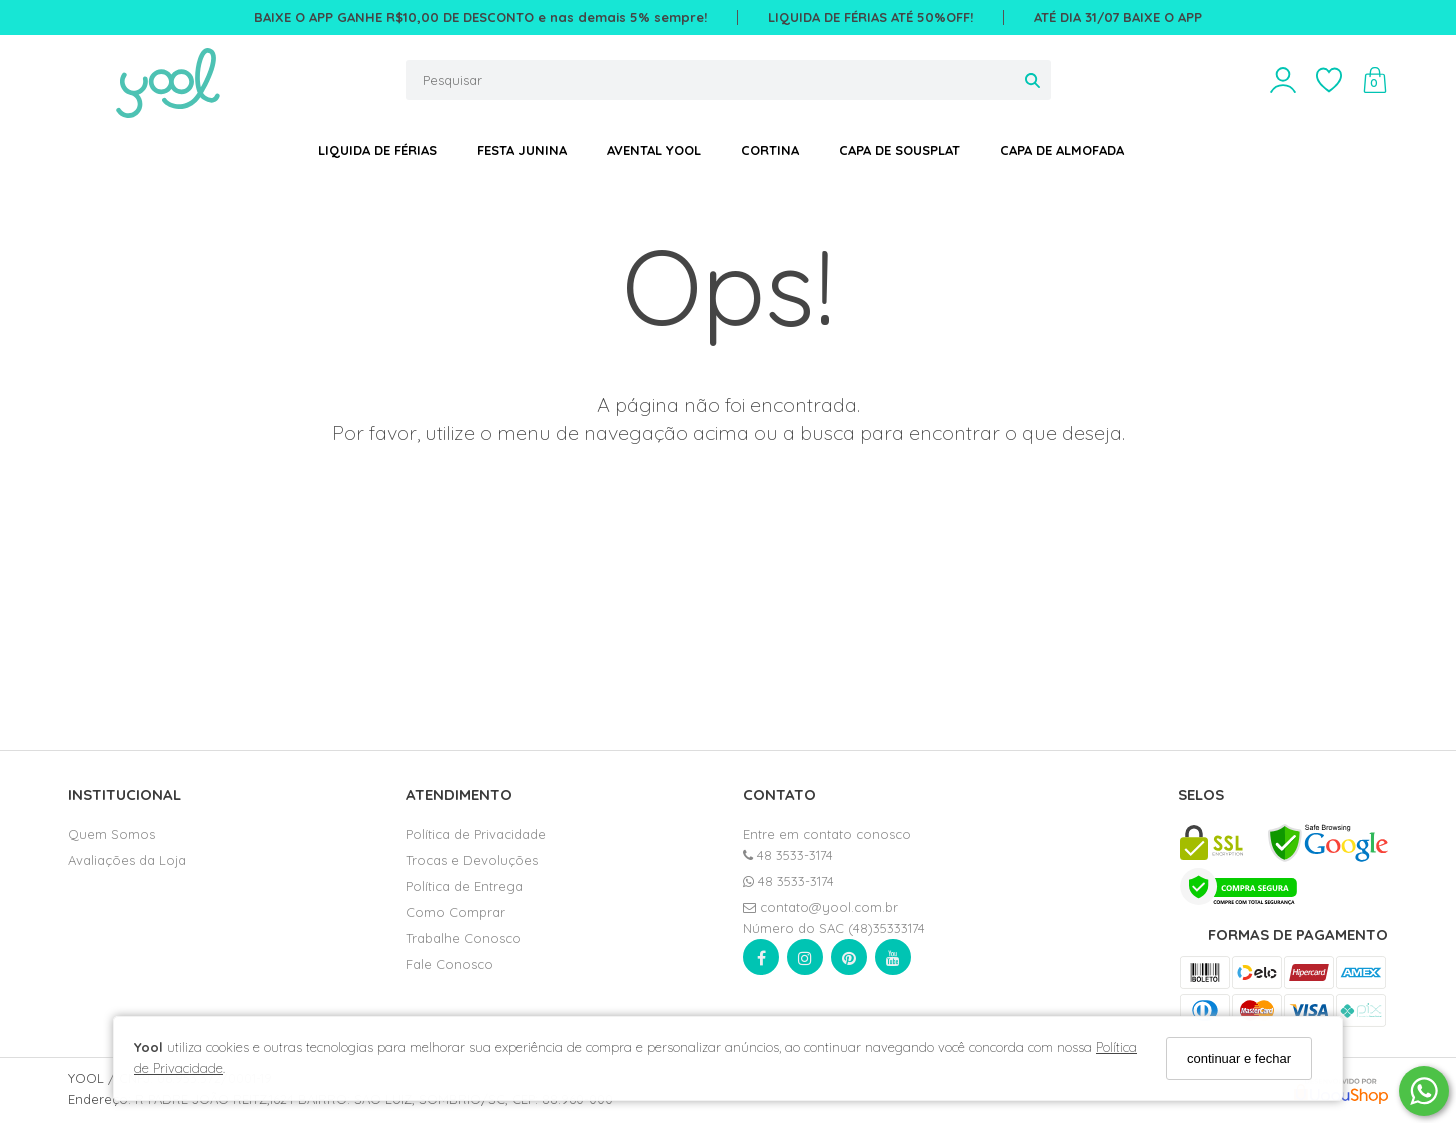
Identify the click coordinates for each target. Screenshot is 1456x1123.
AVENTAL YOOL (654, 150)
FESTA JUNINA (522, 150)
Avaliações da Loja (127, 860)
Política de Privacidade (476, 834)
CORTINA (770, 150)
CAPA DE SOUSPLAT (899, 150)
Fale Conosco (449, 964)
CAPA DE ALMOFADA (1062, 150)
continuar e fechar (1239, 1058)
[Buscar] (1032, 80)
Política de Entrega (464, 886)
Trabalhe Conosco (463, 938)
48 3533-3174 (788, 855)
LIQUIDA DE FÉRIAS (377, 150)
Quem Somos (111, 834)
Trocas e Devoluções (472, 860)
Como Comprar (455, 912)
